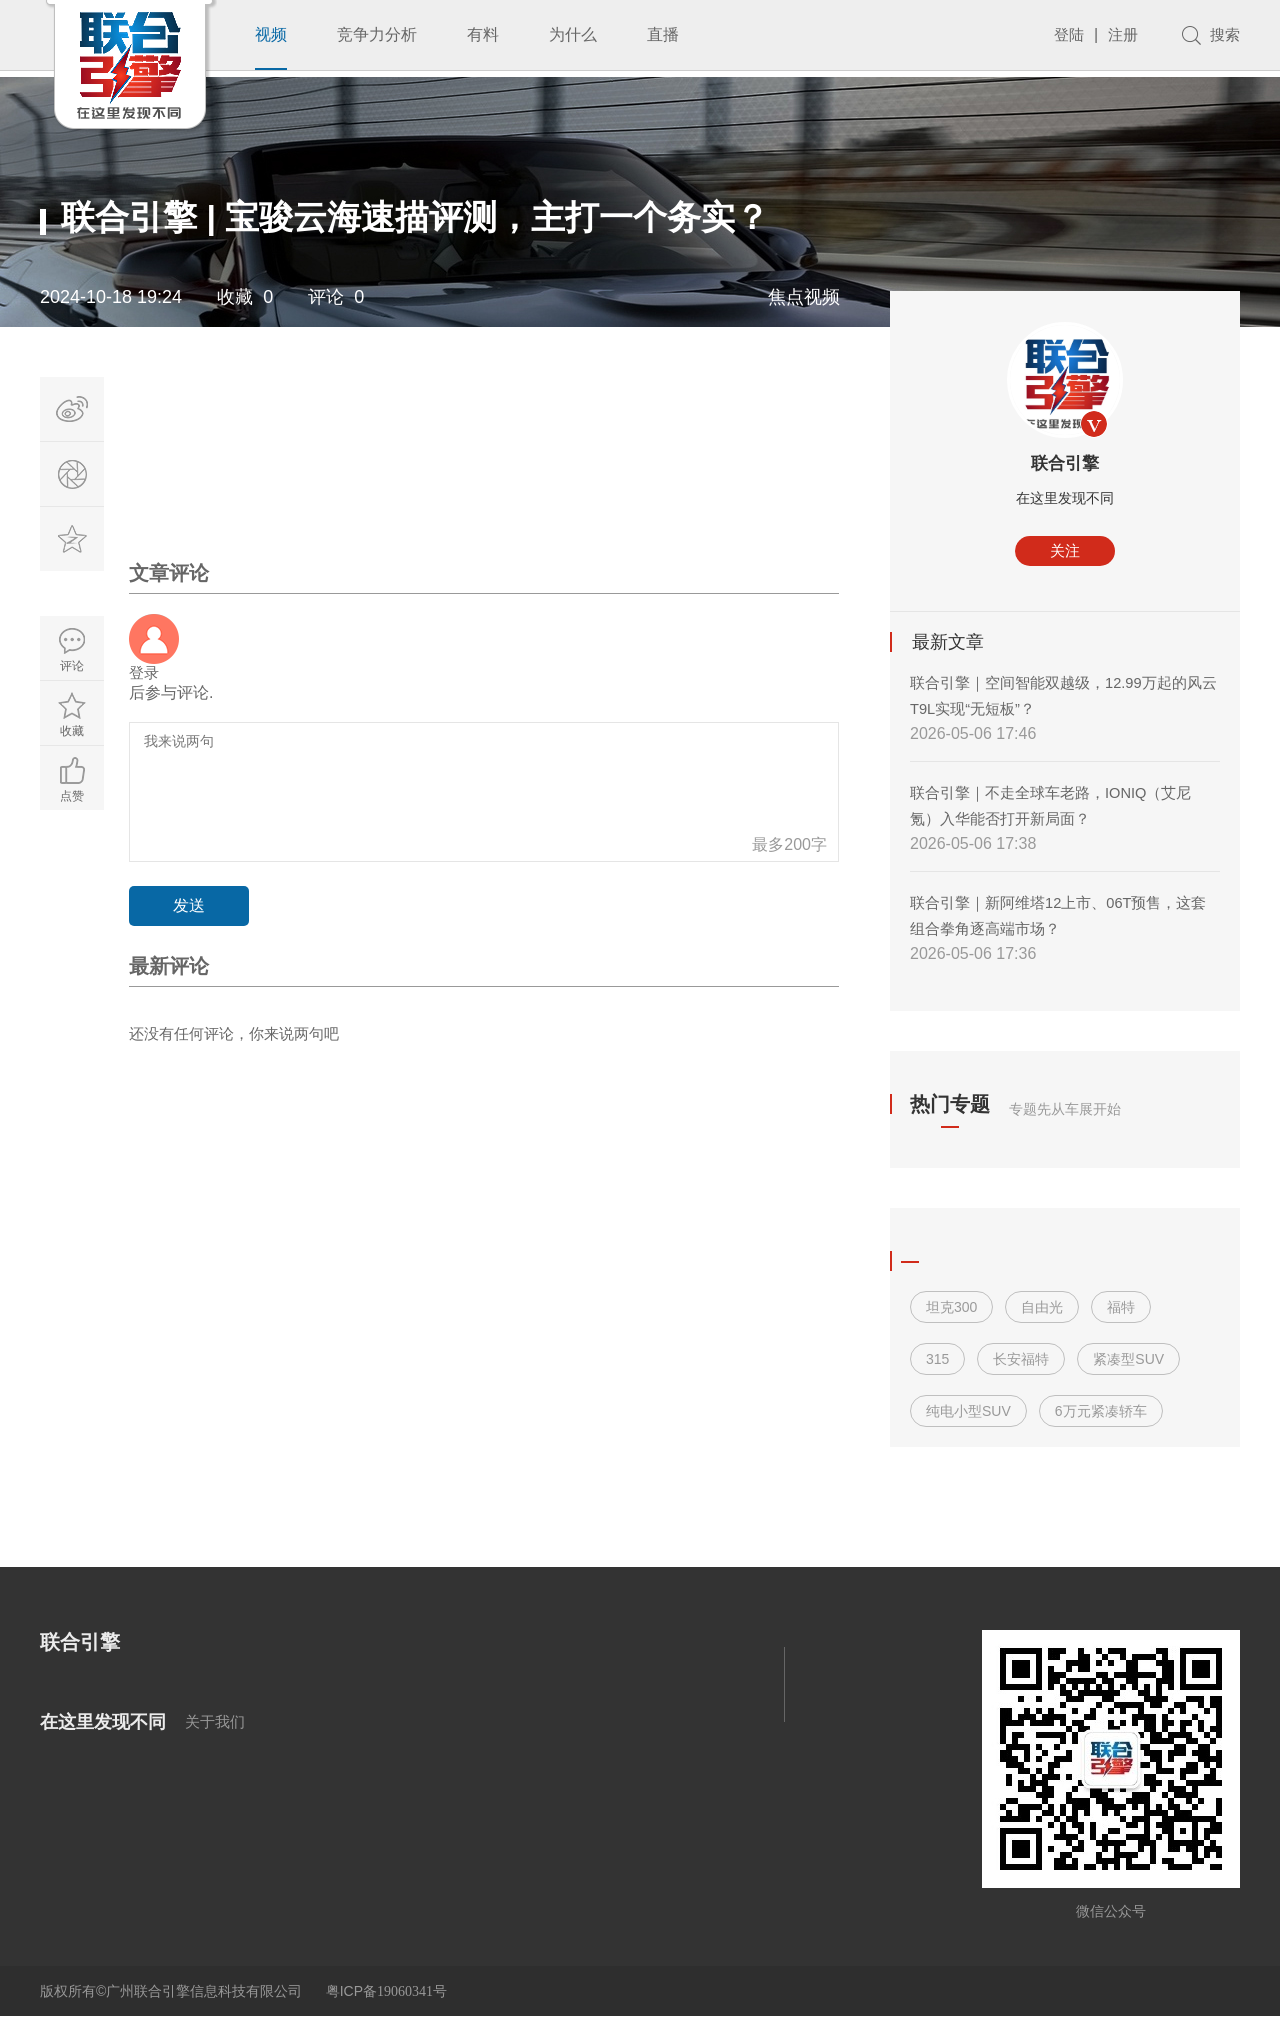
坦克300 (951, 1308)
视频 (271, 34)
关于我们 (217, 1722)
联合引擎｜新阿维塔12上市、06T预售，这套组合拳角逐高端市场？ (1060, 916)
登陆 (1064, 34)
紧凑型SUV (1128, 1360)
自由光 (1042, 1308)
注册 (1120, 34)
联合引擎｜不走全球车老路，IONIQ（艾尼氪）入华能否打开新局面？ (1060, 806)
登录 (145, 673)
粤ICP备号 (386, 1992)
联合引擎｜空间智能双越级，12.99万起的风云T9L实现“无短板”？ (1058, 696)
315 (937, 1360)
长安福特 (1021, 1360)
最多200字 (789, 846)
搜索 (1224, 34)
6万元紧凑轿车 (1101, 1412)
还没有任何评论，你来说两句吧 (241, 1036)
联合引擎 (1065, 464)
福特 (1121, 1308)
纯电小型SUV (968, 1412)
